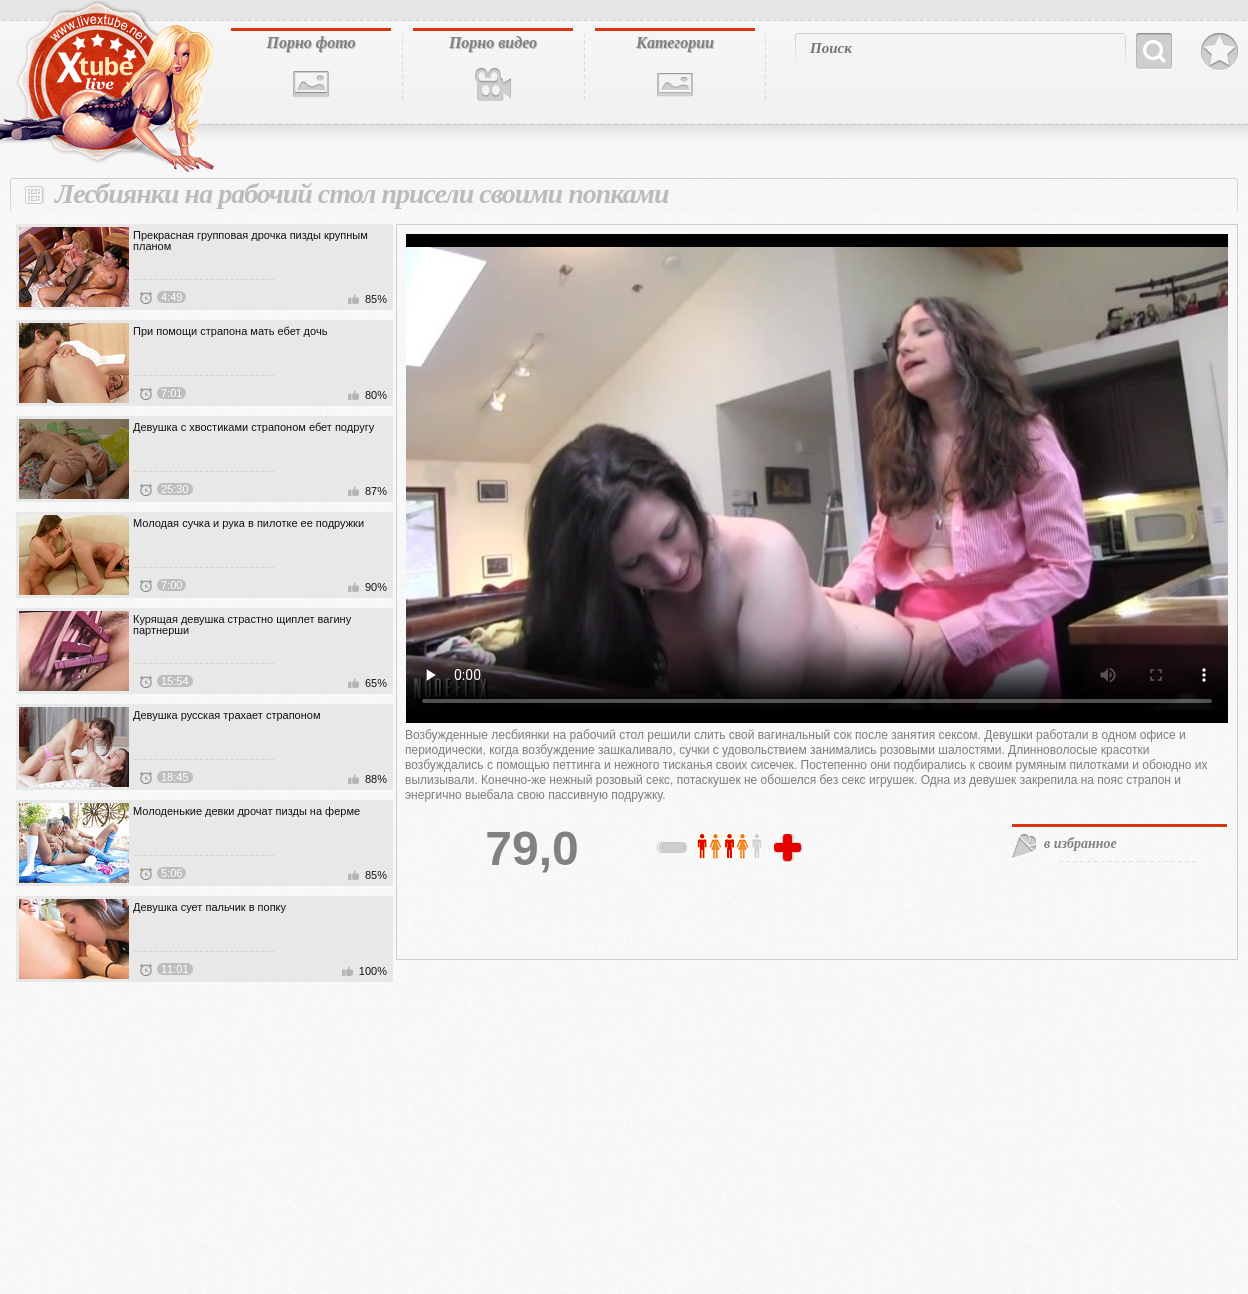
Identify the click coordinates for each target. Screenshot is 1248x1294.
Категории (675, 42)
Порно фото (310, 42)
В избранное (1219, 52)
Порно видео (493, 42)
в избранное (1080, 843)
